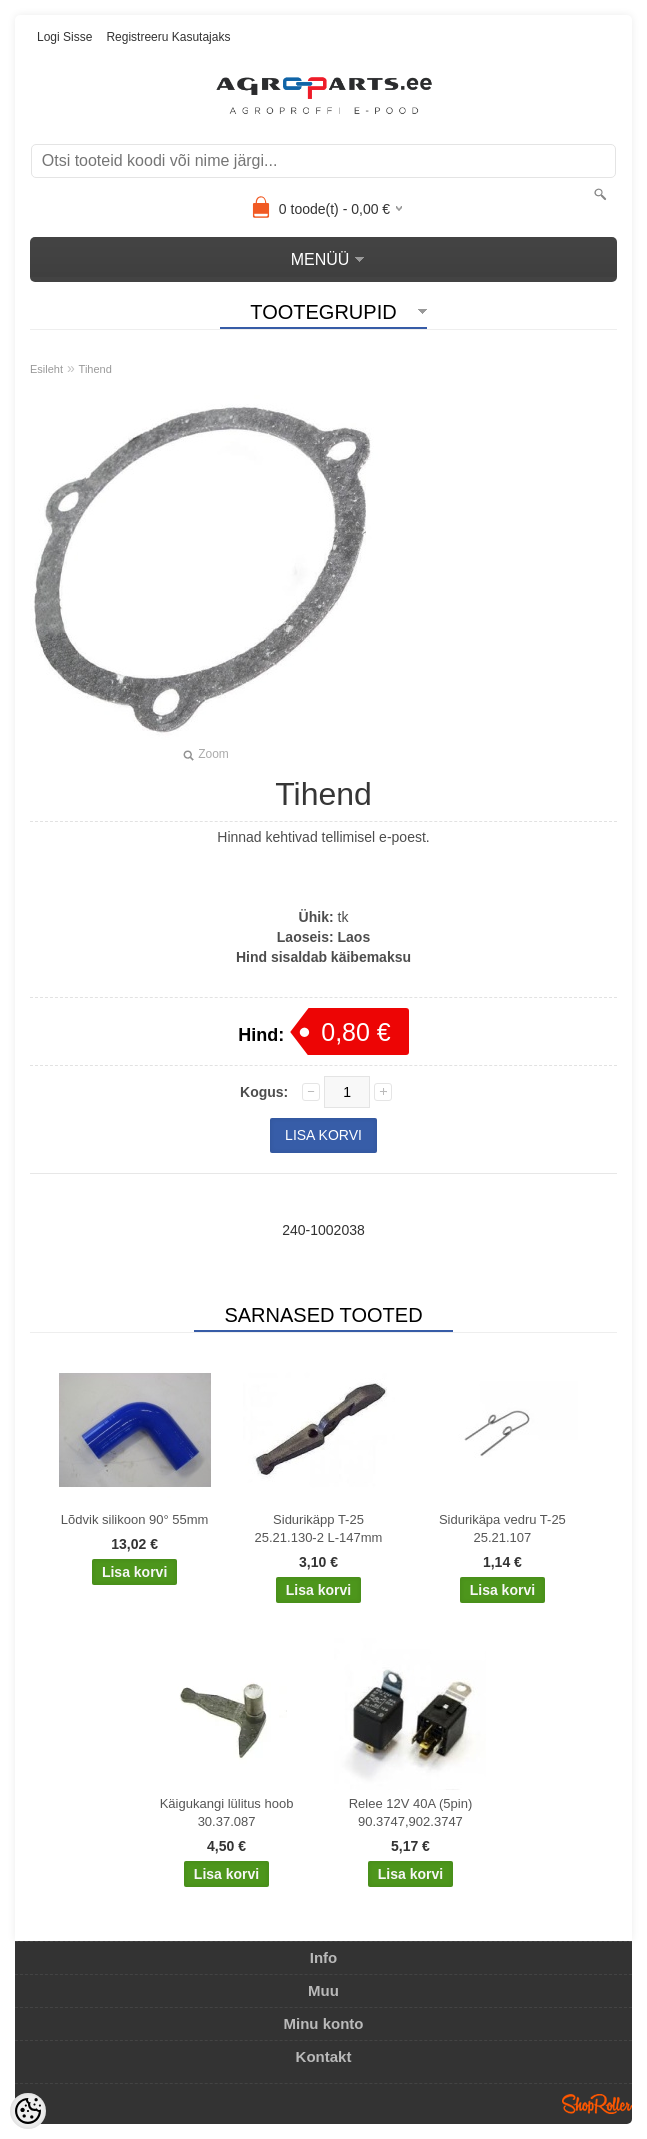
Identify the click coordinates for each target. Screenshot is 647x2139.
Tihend (95, 369)
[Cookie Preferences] (28, 2111)
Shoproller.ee (597, 2104)
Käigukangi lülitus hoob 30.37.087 (227, 1812)
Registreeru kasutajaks (168, 37)
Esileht (46, 369)
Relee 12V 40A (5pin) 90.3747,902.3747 (411, 1812)
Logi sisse (64, 37)
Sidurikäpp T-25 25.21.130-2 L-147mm (319, 1528)
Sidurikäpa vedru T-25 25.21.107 (502, 1528)
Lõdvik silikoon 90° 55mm (135, 1519)
